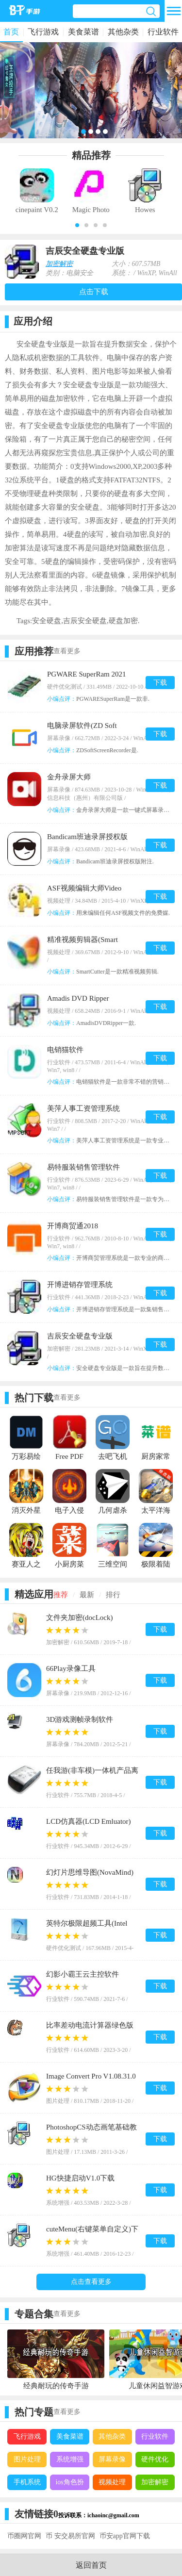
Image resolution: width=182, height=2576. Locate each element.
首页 (11, 32)
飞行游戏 (43, 32)
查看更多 (67, 651)
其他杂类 (123, 32)
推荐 (60, 1595)
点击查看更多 (91, 2281)
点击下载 (93, 292)
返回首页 (91, 2565)
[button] (77, 225)
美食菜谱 (83, 32)
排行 (113, 1595)
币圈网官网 (24, 2536)
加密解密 (59, 263)
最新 (87, 1595)
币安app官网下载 (124, 2536)
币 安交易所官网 (70, 2536)
